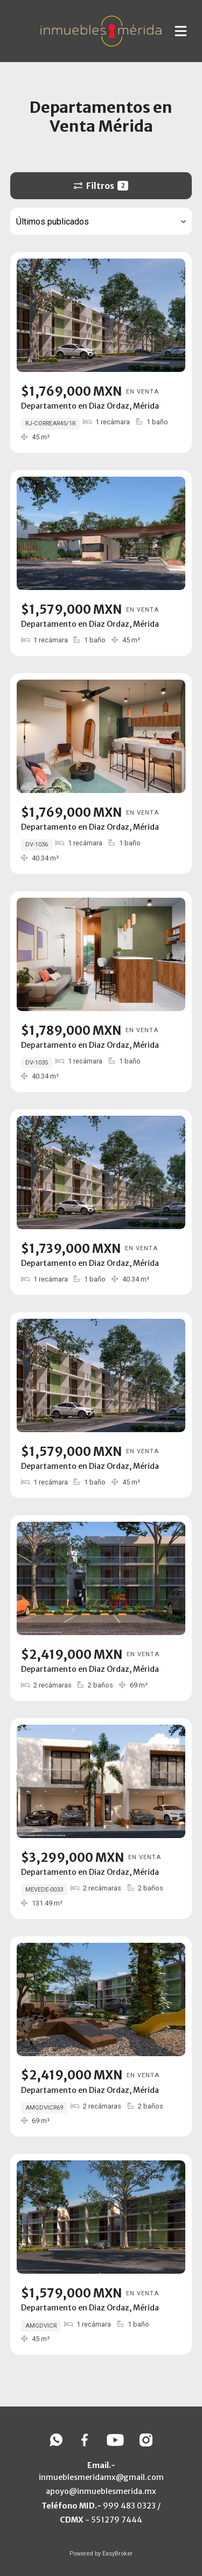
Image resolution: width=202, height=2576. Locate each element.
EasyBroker (117, 2553)
